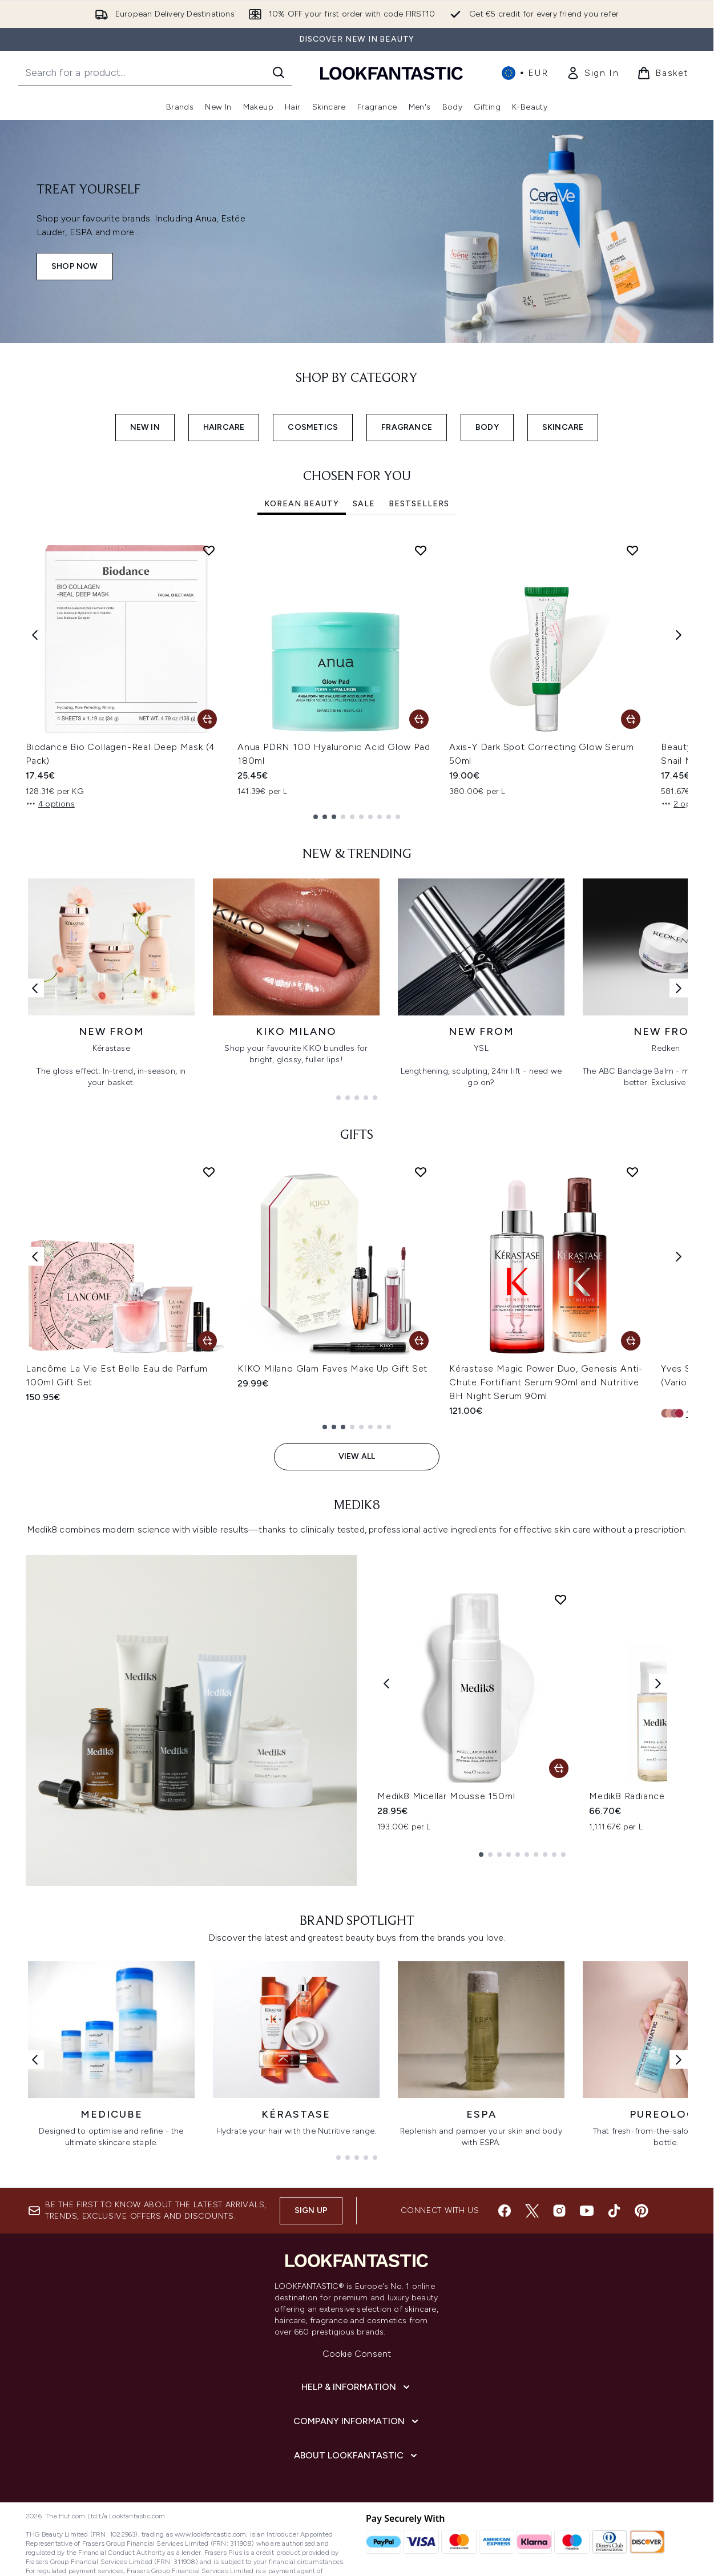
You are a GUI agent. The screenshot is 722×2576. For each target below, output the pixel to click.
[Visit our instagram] (559, 2210)
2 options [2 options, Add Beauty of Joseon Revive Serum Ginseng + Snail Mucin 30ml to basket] (685, 804)
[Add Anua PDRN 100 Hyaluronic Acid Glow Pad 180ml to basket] (419, 719)
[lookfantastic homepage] (391, 73)
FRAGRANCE (406, 427)
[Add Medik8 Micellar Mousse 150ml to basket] (558, 1768)
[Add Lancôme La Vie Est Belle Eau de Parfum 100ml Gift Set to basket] (207, 1341)
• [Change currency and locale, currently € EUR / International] (525, 73)
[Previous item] (35, 634)
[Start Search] (278, 72)
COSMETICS (313, 427)
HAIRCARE (224, 427)
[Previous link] (35, 988)
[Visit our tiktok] (614, 2210)
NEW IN (145, 427)
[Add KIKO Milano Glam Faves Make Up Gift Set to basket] (419, 1341)
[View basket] (662, 73)
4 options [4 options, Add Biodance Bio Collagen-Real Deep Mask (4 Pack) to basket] (50, 804)
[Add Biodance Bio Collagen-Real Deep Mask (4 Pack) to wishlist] (209, 550)
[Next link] (678, 988)
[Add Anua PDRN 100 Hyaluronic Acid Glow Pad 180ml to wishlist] (420, 550)
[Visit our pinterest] (641, 2210)
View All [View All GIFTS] (357, 1456)
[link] (592, 73)
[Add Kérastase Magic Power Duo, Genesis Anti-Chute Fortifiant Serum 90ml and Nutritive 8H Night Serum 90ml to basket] (630, 1341)
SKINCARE (563, 427)
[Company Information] (357, 2421)
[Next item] (678, 634)
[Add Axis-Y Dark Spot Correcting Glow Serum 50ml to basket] (630, 719)
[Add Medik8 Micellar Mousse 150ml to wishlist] (560, 1599)
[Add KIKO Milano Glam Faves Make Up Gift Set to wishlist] (420, 1172)
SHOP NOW (74, 266)
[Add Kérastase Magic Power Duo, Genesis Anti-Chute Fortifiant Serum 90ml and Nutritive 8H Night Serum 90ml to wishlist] (632, 1172)
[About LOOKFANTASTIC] (357, 2456)
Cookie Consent (357, 2353)
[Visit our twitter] (532, 2210)
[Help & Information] (356, 2387)
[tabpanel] (357, 677)
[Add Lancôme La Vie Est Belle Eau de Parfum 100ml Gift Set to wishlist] (209, 1172)
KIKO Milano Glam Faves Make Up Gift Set (332, 1368)
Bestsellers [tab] (419, 504)
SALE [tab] (364, 504)
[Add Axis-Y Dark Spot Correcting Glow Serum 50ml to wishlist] (632, 550)
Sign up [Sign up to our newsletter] (311, 2210)
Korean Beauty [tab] (301, 504)
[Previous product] (386, 1683)
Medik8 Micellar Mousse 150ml (446, 1796)
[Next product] (658, 1683)
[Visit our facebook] (504, 2210)
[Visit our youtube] (586, 2210)
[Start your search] (155, 72)
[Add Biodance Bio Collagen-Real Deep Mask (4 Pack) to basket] (207, 719)
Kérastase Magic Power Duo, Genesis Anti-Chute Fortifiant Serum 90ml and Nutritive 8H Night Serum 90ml (546, 1382)
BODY (487, 427)
